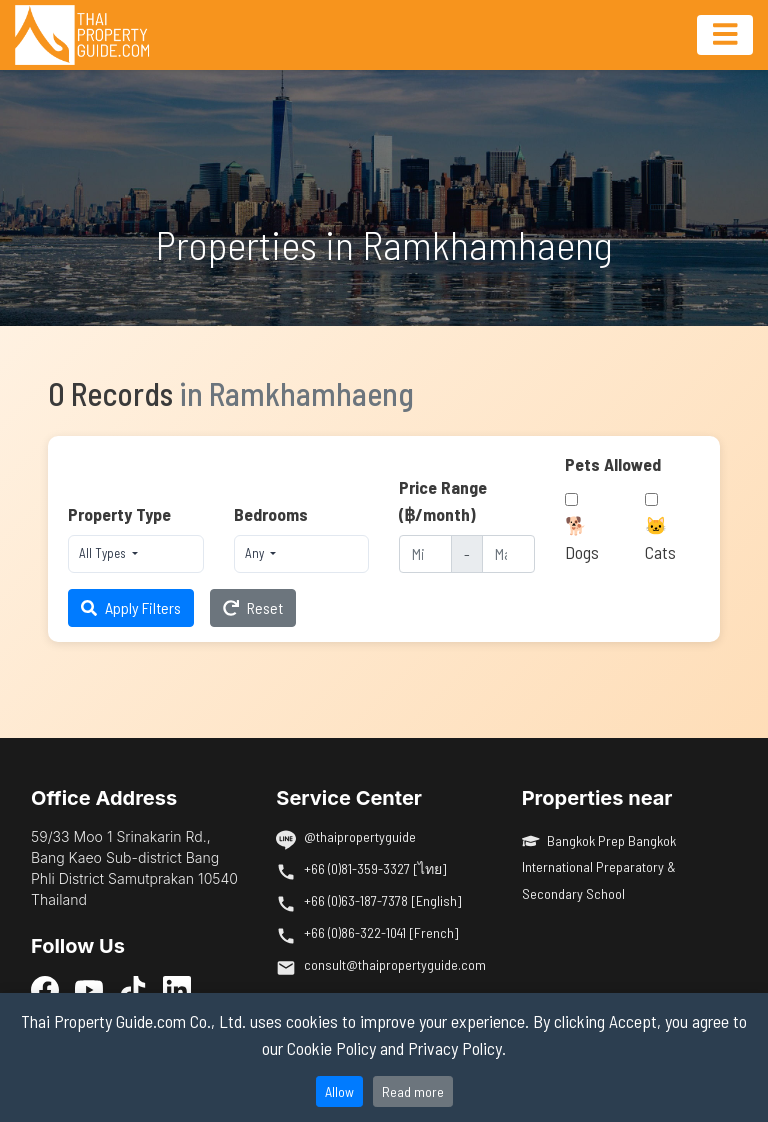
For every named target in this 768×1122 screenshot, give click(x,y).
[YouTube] (89, 989)
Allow (339, 1091)
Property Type (119, 514)
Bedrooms (271, 514)
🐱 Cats (660, 538)
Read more (413, 1091)
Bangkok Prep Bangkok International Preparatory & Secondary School (599, 867)
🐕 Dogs (582, 538)
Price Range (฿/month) (443, 500)
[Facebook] (45, 989)
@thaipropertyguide (360, 836)
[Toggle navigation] (725, 35)
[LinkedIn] (177, 989)
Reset (253, 607)
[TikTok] (133, 989)
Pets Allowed (613, 464)
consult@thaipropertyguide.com (395, 964)
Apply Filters (131, 607)
